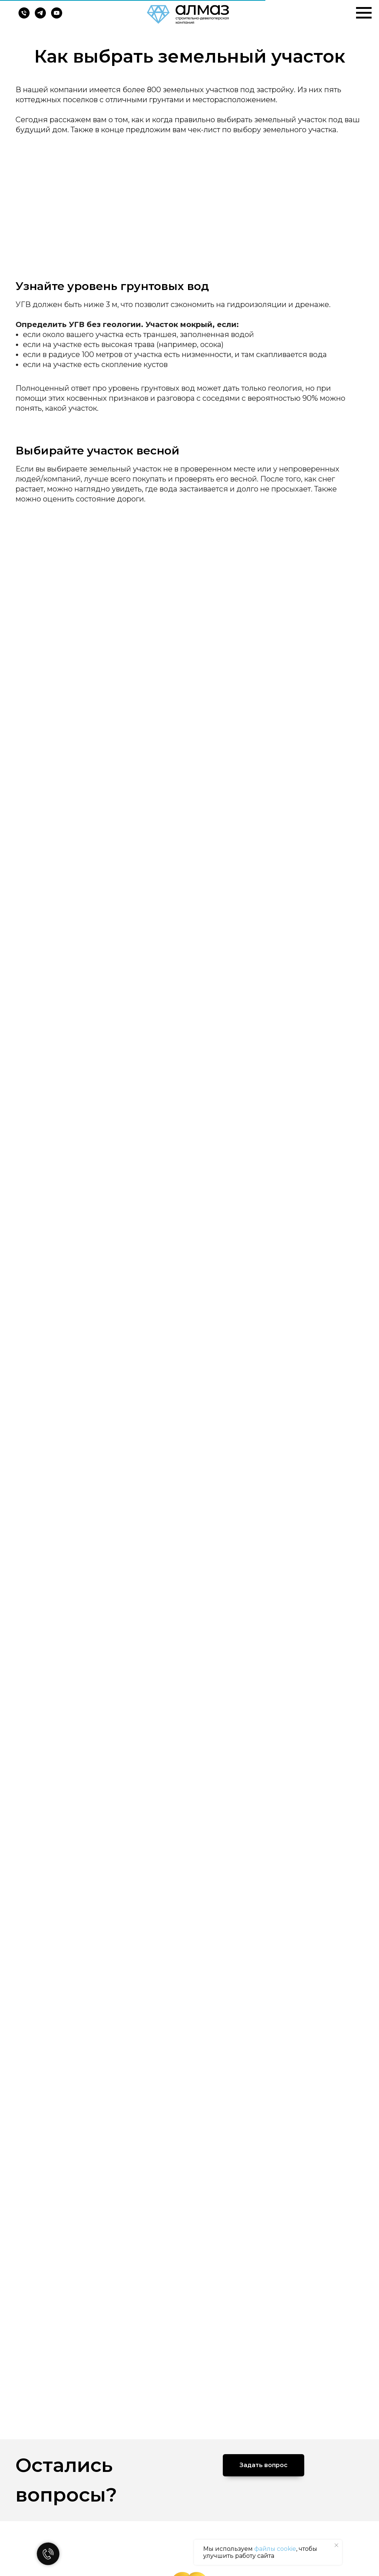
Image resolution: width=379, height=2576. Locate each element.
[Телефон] (24, 16)
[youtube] (56, 16)
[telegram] (40, 16)
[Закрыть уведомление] (336, 2545)
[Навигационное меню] (364, 13)
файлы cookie (275, 2548)
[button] (263, 2465)
